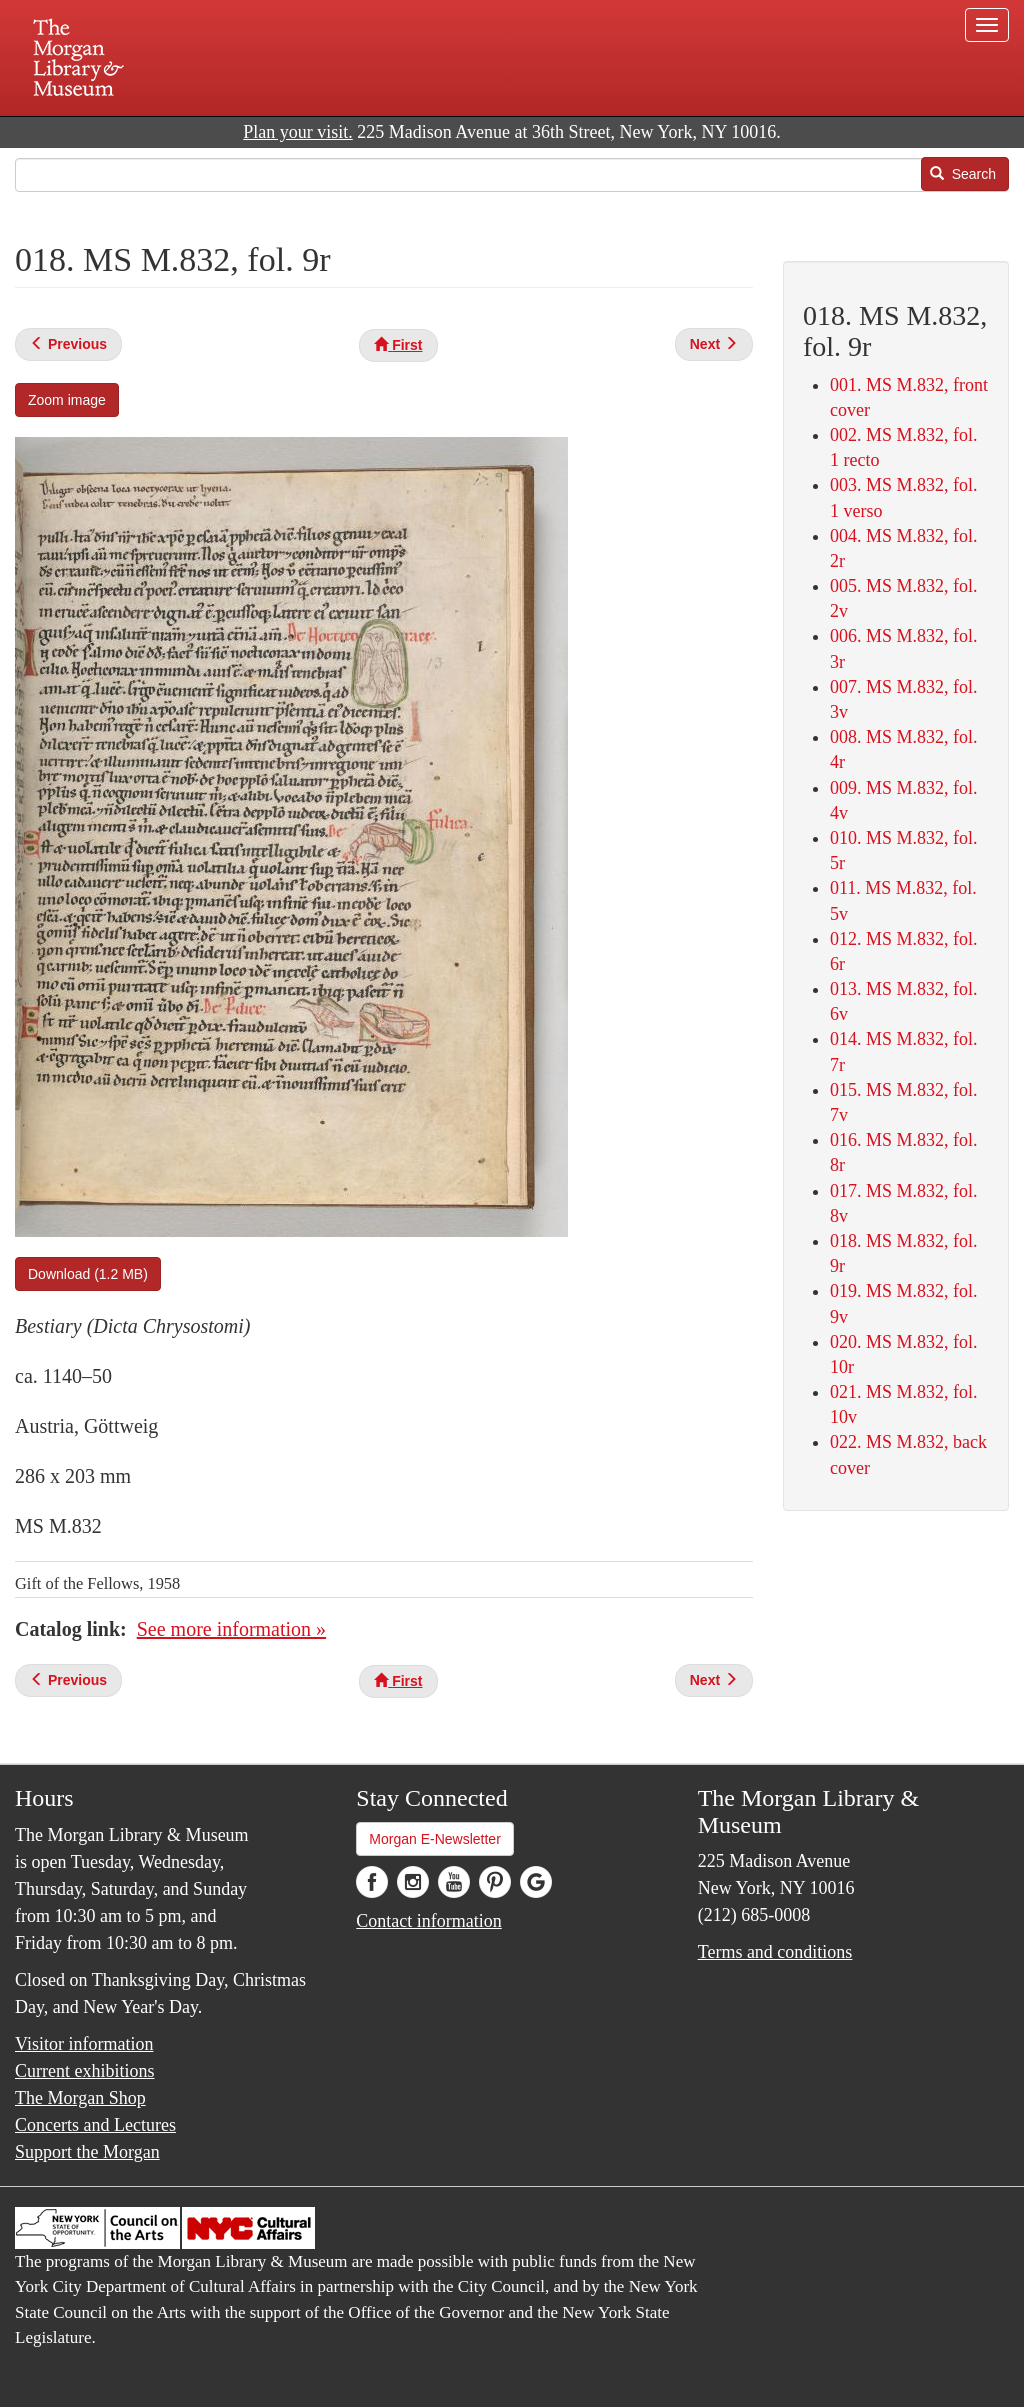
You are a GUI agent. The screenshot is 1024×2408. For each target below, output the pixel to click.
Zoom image (67, 400)
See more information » (231, 1629)
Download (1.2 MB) (88, 1274)
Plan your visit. (298, 132)
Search (963, 174)
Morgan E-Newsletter (435, 1839)
